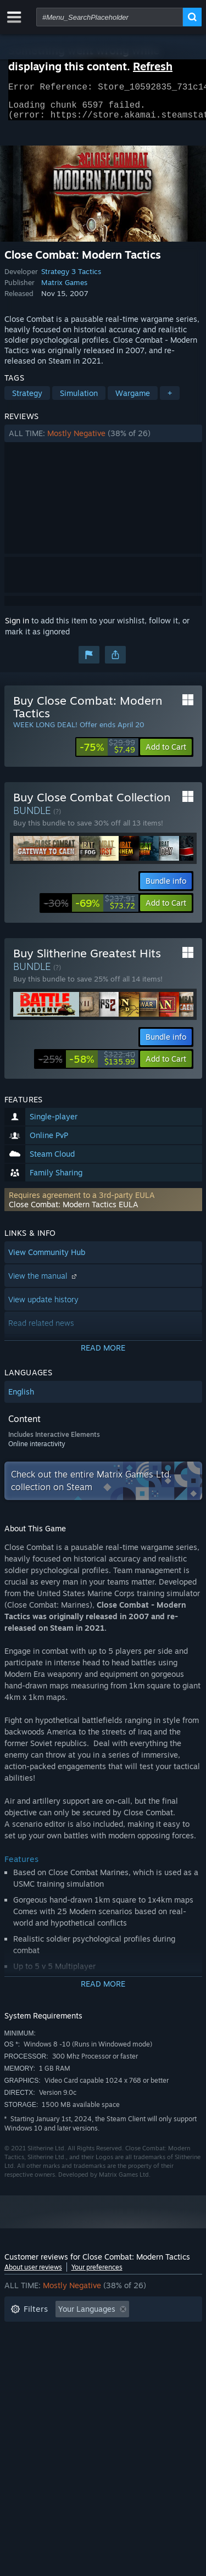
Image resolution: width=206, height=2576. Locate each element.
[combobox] (109, 17)
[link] (107, 753)
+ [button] (170, 399)
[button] (103, 440)
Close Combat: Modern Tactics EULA (73, 1210)
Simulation (79, 399)
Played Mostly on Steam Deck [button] (119, 2349)
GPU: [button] (146, 2365)
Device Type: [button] (34, 2382)
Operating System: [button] (44, 2365)
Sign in (17, 627)
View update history (43, 1306)
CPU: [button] (107, 2365)
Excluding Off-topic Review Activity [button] (74, 2332)
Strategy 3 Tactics (71, 278)
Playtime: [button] (27, 2349)
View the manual (43, 1282)
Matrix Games (64, 289)
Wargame (132, 399)
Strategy (27, 399)
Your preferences (97, 2274)
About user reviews (33, 2274)
